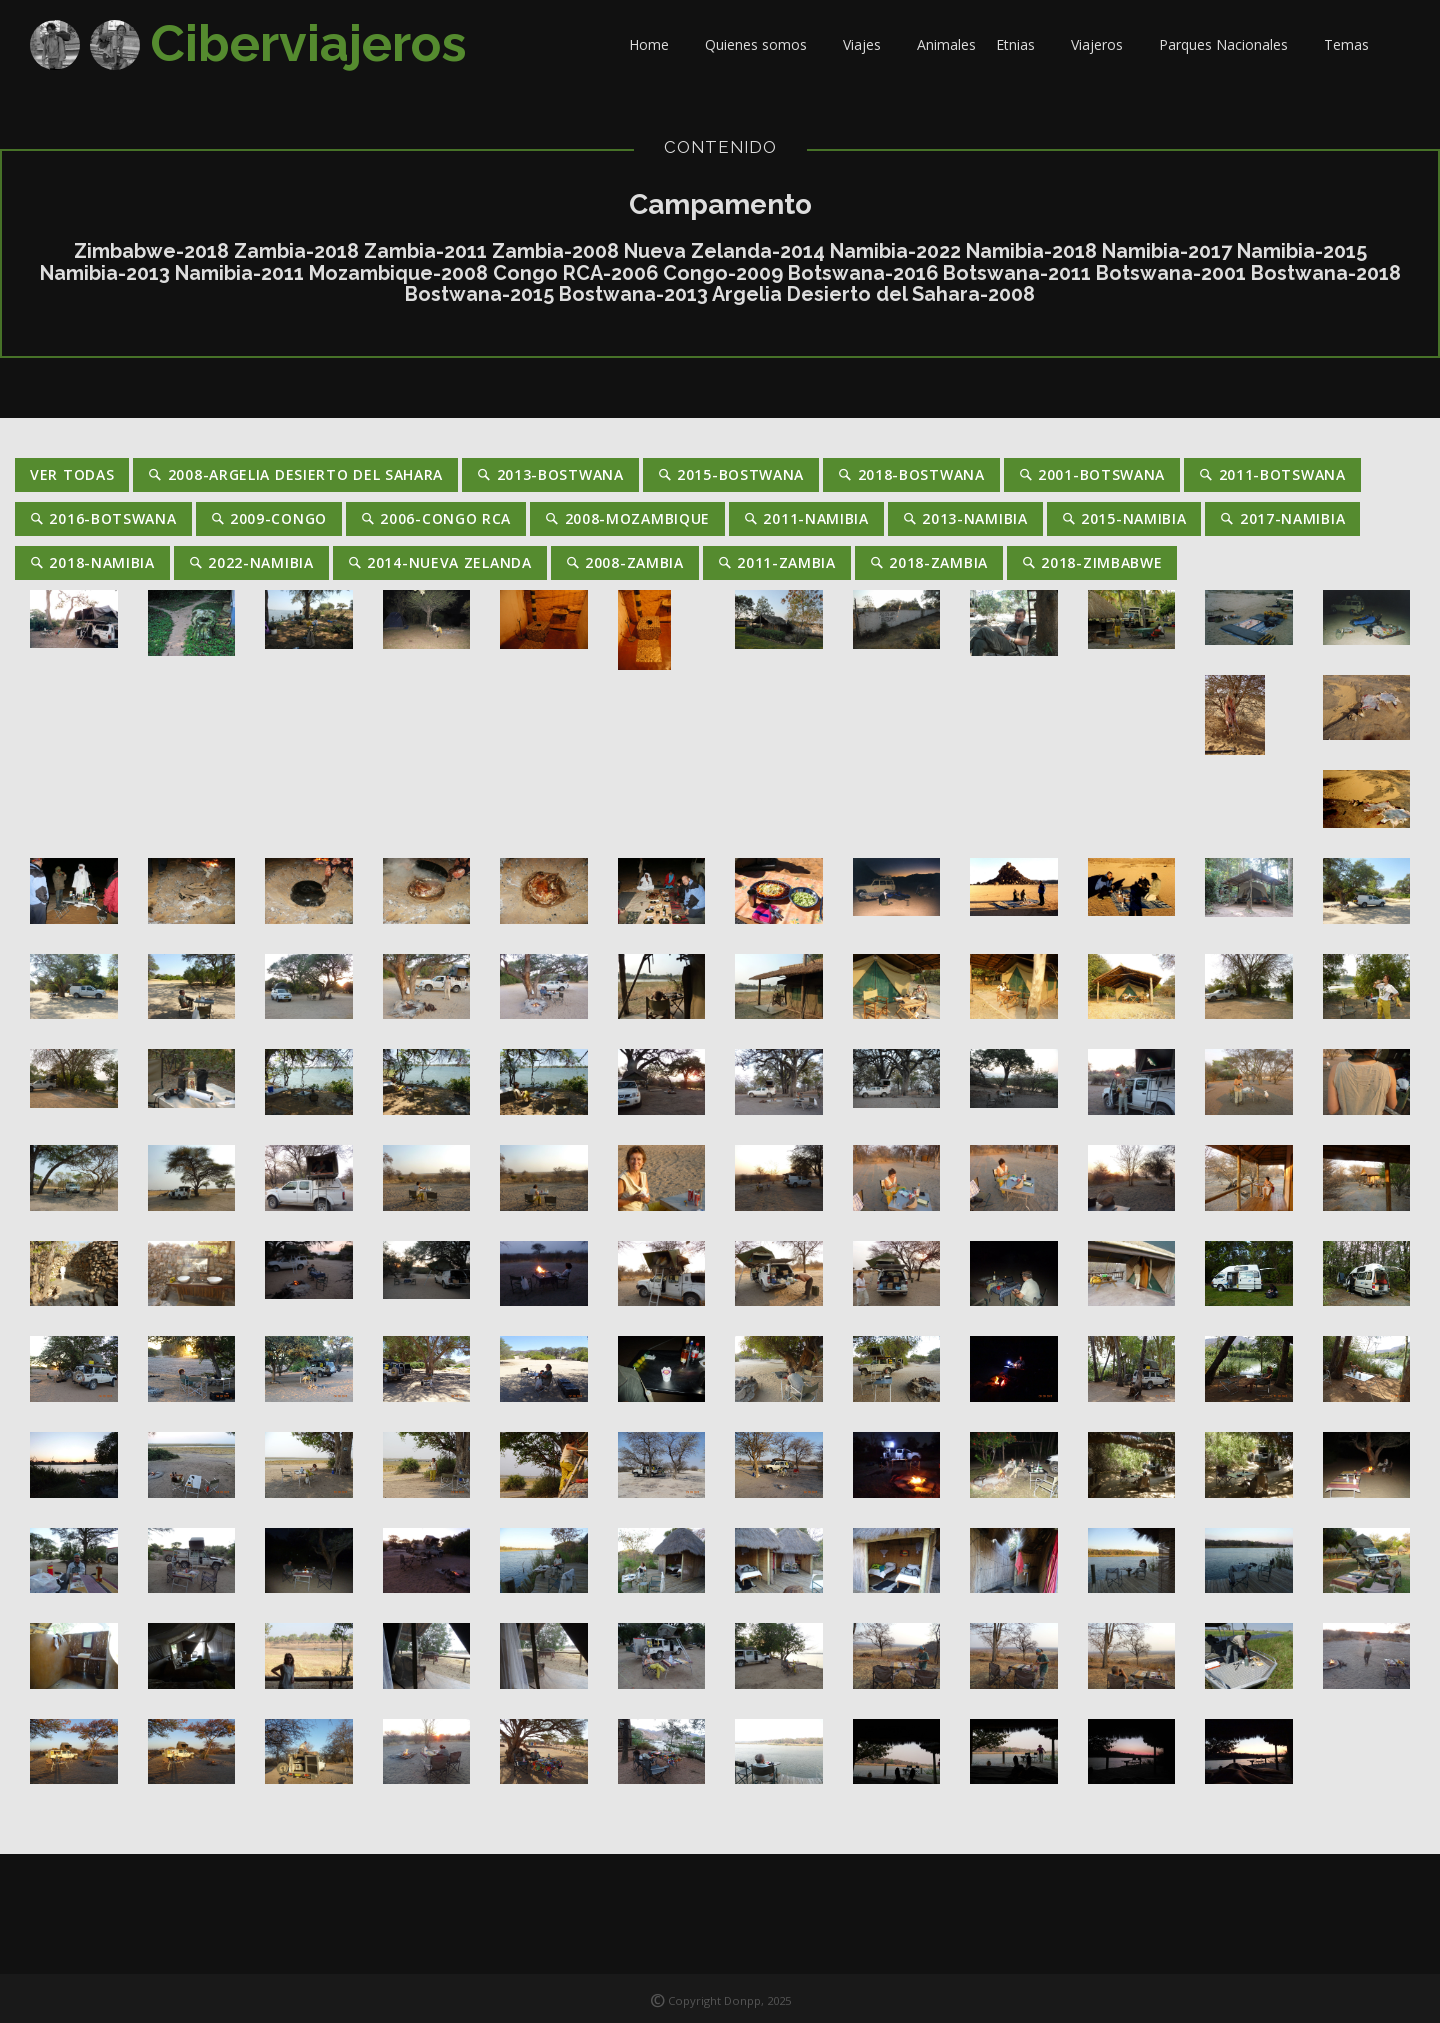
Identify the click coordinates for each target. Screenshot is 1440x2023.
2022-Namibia (251, 562)
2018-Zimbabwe (1092, 562)
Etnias (1023, 44)
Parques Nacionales (1231, 44)
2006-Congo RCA (436, 518)
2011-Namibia (806, 518)
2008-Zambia (625, 562)
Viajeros (1105, 44)
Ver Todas (72, 474)
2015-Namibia (1124, 518)
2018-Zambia (929, 562)
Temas (1354, 44)
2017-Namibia (1282, 518)
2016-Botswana (103, 518)
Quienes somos (764, 44)
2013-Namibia (965, 518)
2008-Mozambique (627, 518)
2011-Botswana (1272, 474)
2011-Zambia (777, 562)
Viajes (870, 44)
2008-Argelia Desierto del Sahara (295, 474)
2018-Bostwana (911, 474)
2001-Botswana (1092, 474)
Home (657, 44)
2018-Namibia (92, 562)
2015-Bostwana (731, 474)
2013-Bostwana (550, 474)
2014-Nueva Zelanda (440, 562)
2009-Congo (269, 518)
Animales (946, 44)
